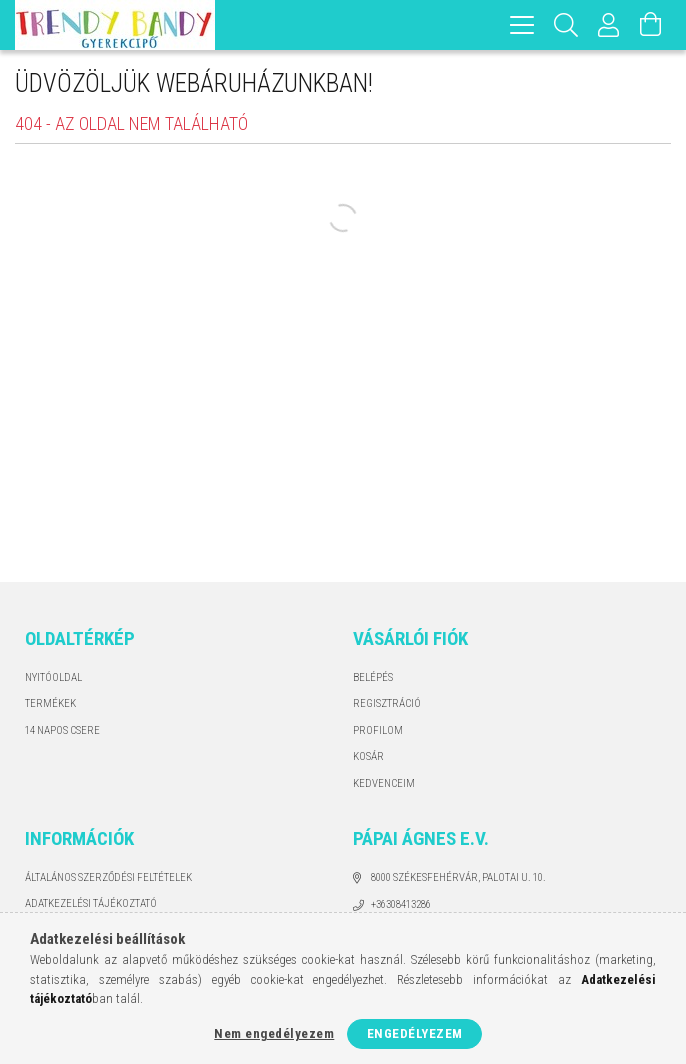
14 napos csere (62, 730)
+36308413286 (401, 904)
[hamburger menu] (522, 25)
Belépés (373, 677)
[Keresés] (566, 25)
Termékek (50, 703)
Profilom (378, 730)
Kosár (368, 756)
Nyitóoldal (53, 677)
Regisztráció (387, 703)
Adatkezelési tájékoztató (91, 903)
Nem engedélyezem (274, 1033)
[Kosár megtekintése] (651, 25)
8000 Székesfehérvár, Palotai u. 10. (458, 877)
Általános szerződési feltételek (108, 877)
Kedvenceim (384, 783)
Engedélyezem (415, 1033)
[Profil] (609, 25)
